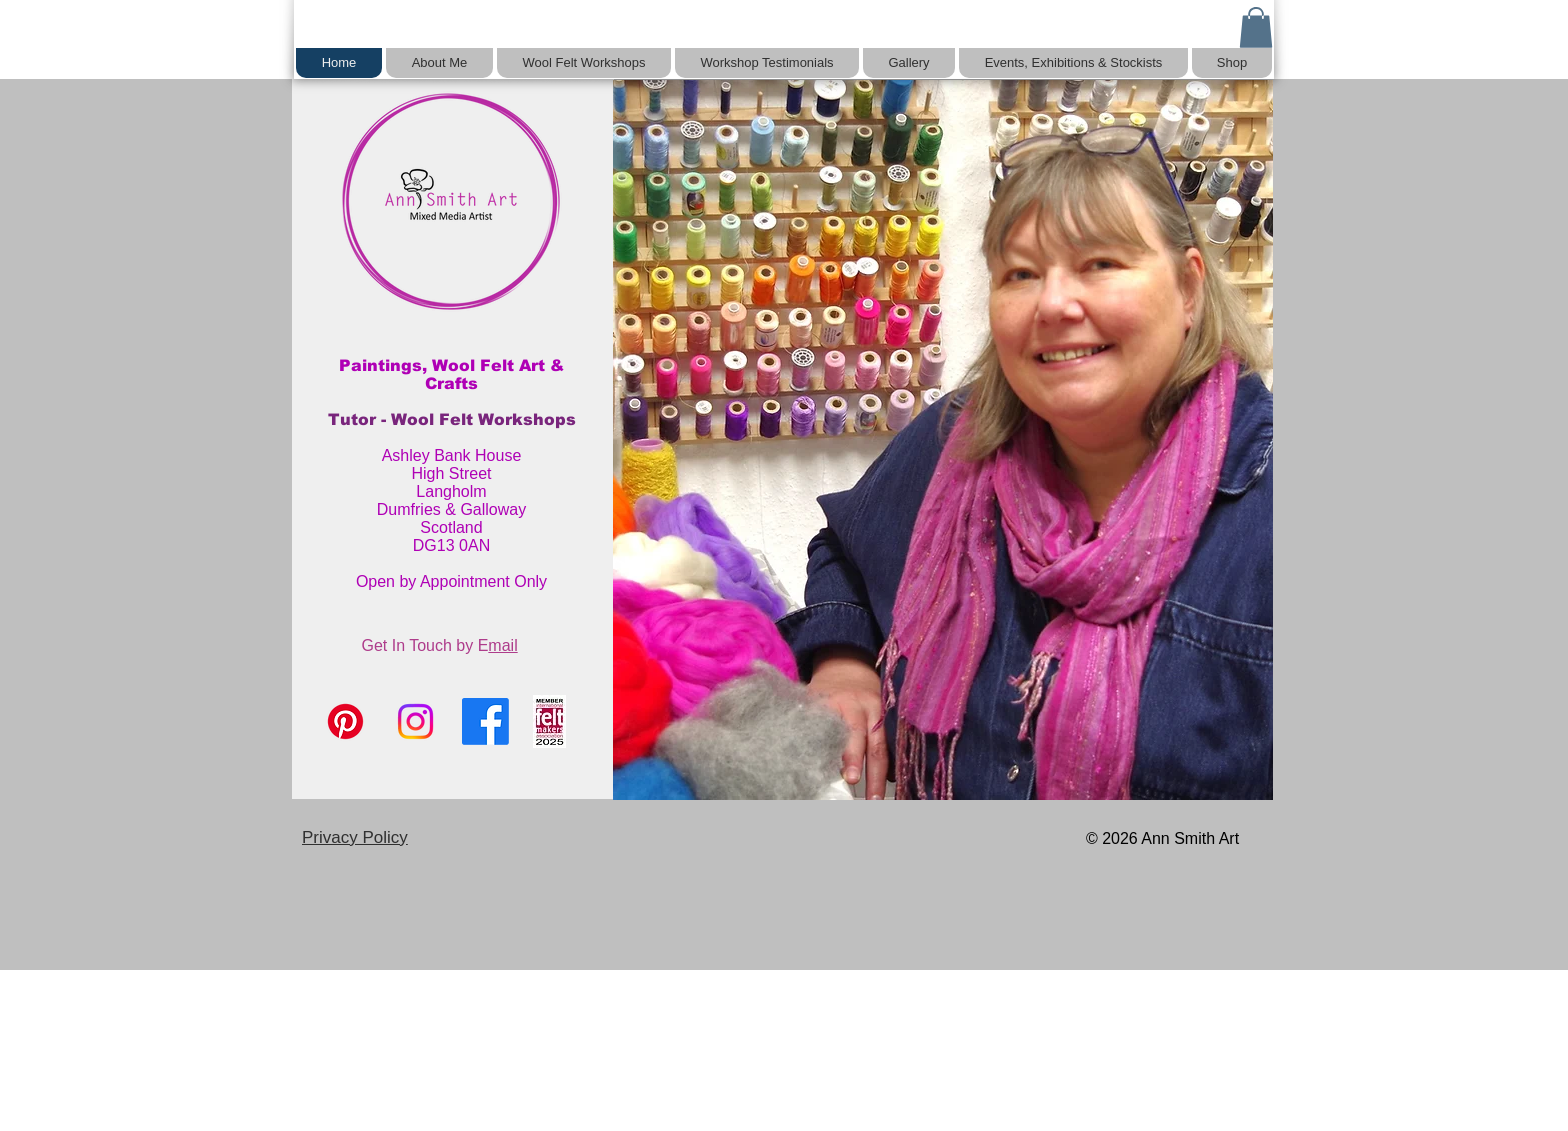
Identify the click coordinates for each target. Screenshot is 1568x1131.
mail (502, 645)
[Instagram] (415, 721)
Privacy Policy (355, 837)
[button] (1256, 27)
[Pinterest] (345, 721)
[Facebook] (485, 721)
